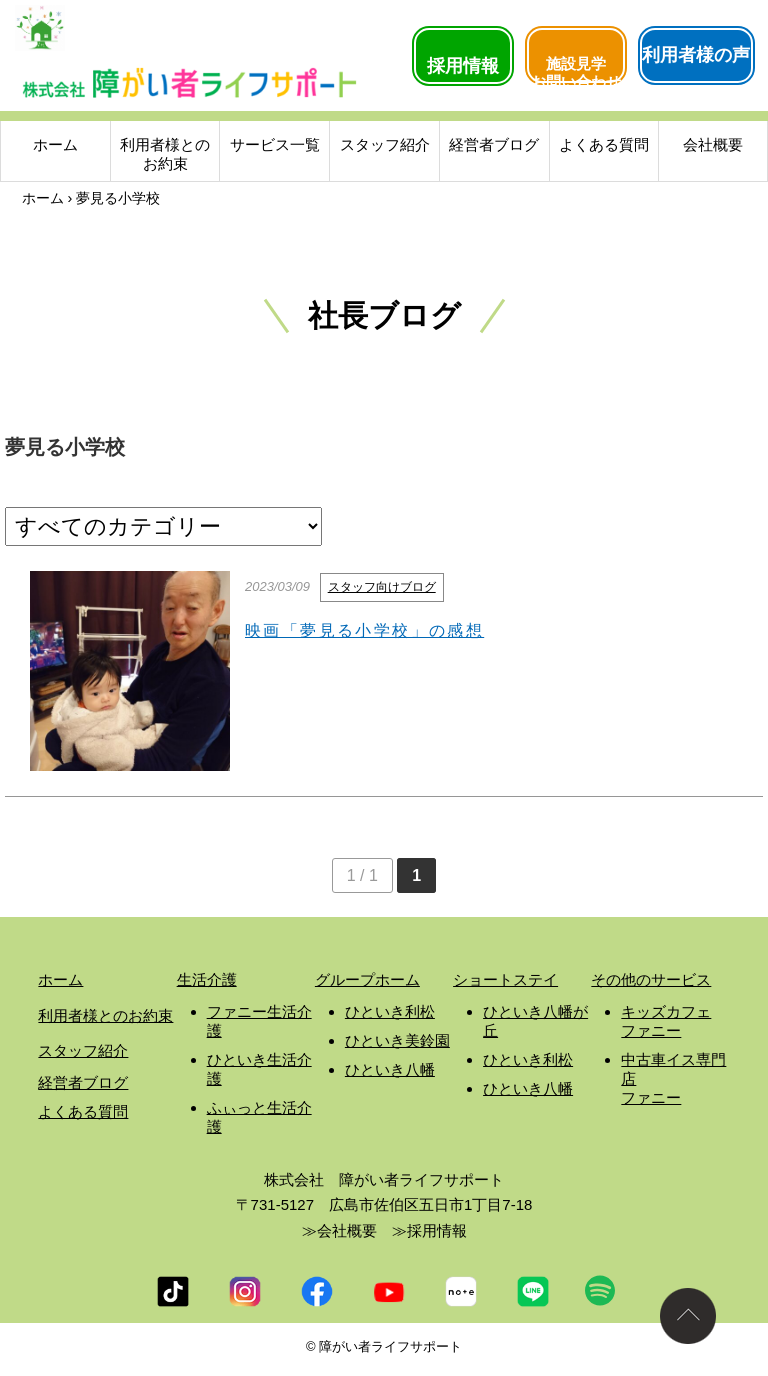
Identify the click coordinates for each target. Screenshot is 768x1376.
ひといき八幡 (390, 1069)
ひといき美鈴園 (397, 1040)
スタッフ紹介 (385, 146)
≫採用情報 (429, 1230)
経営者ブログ (494, 146)
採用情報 (463, 66)
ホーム (55, 146)
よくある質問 (604, 146)
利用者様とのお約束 (165, 156)
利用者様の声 (696, 55)
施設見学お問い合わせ (576, 69)
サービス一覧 (275, 146)
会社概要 (713, 146)
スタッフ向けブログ (382, 587)
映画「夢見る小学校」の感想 (364, 630)
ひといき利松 (390, 1011)
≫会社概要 (339, 1230)
